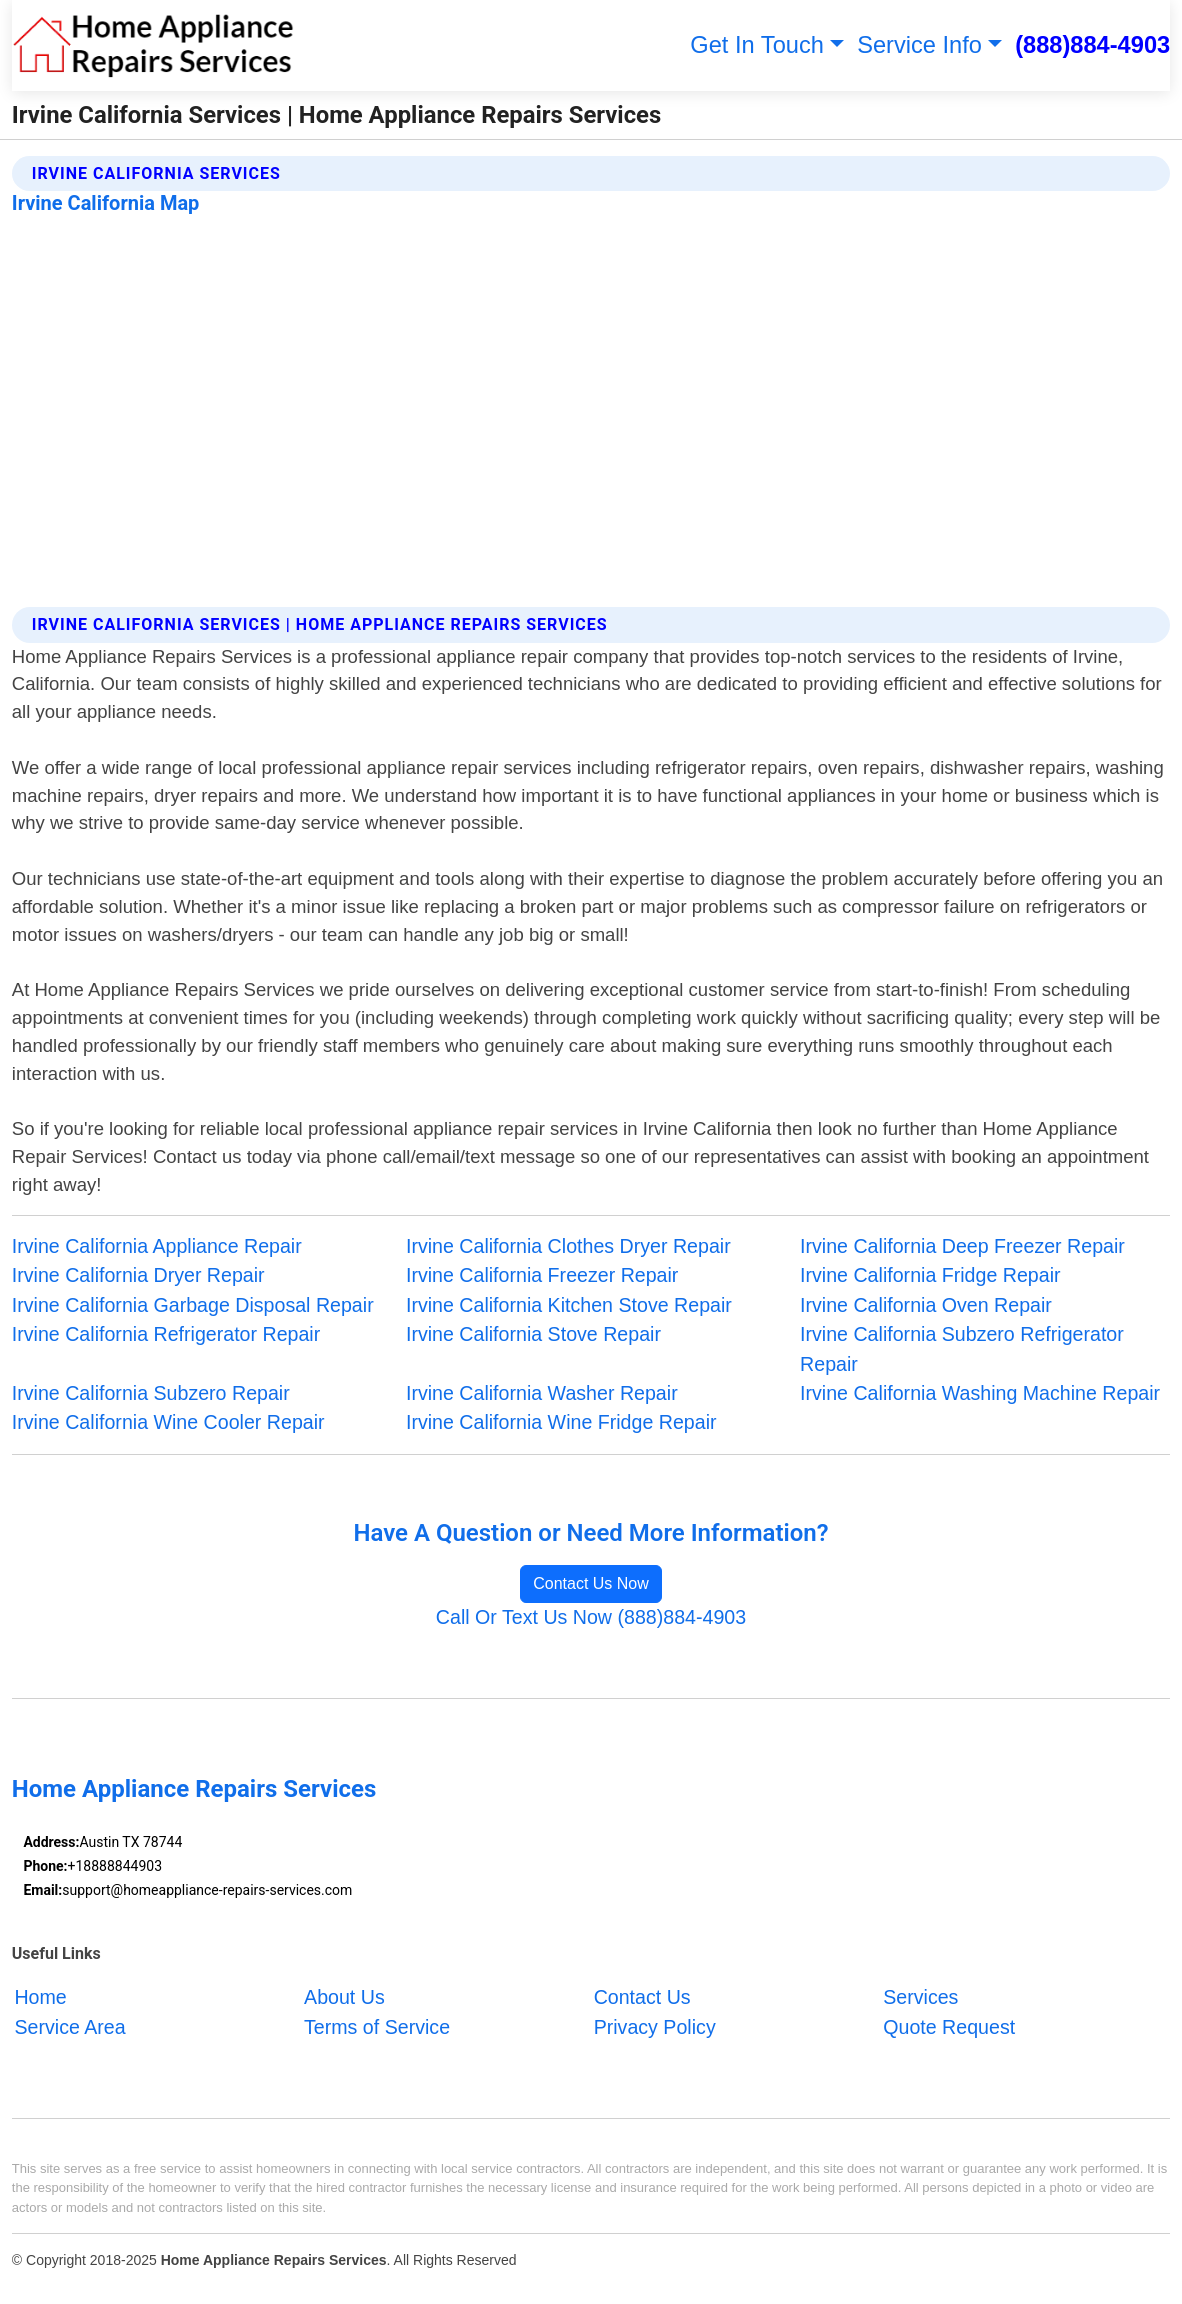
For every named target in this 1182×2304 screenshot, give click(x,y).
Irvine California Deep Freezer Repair (962, 1246)
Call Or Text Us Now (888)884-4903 (591, 1617)
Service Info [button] (919, 45)
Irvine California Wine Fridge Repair (561, 1422)
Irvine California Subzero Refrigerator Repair (962, 1348)
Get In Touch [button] (757, 45)
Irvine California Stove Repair (533, 1334)
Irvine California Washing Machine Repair (980, 1393)
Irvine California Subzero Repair (151, 1393)
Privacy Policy (655, 2026)
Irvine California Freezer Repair (542, 1275)
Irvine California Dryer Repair (138, 1275)
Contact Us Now (591, 1583)
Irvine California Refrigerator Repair (166, 1334)
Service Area (69, 2026)
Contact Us (642, 1997)
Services (920, 1997)
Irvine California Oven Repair (926, 1305)
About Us (344, 1997)
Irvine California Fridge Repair (930, 1275)
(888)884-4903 (1092, 45)
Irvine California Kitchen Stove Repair (569, 1305)
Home (40, 1997)
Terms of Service (377, 2026)
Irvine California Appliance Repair (157, 1246)
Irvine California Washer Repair (542, 1393)
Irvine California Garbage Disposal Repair (193, 1305)
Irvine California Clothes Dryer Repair (568, 1246)
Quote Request (949, 2026)
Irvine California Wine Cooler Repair (168, 1422)
